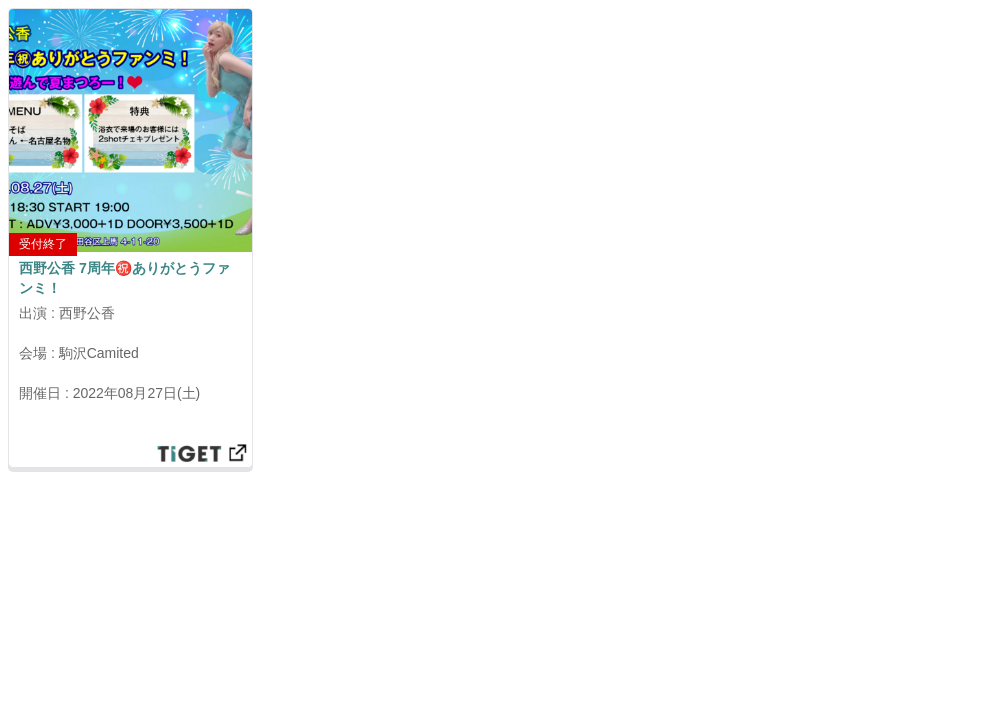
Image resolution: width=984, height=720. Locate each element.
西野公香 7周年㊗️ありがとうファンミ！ (124, 278)
